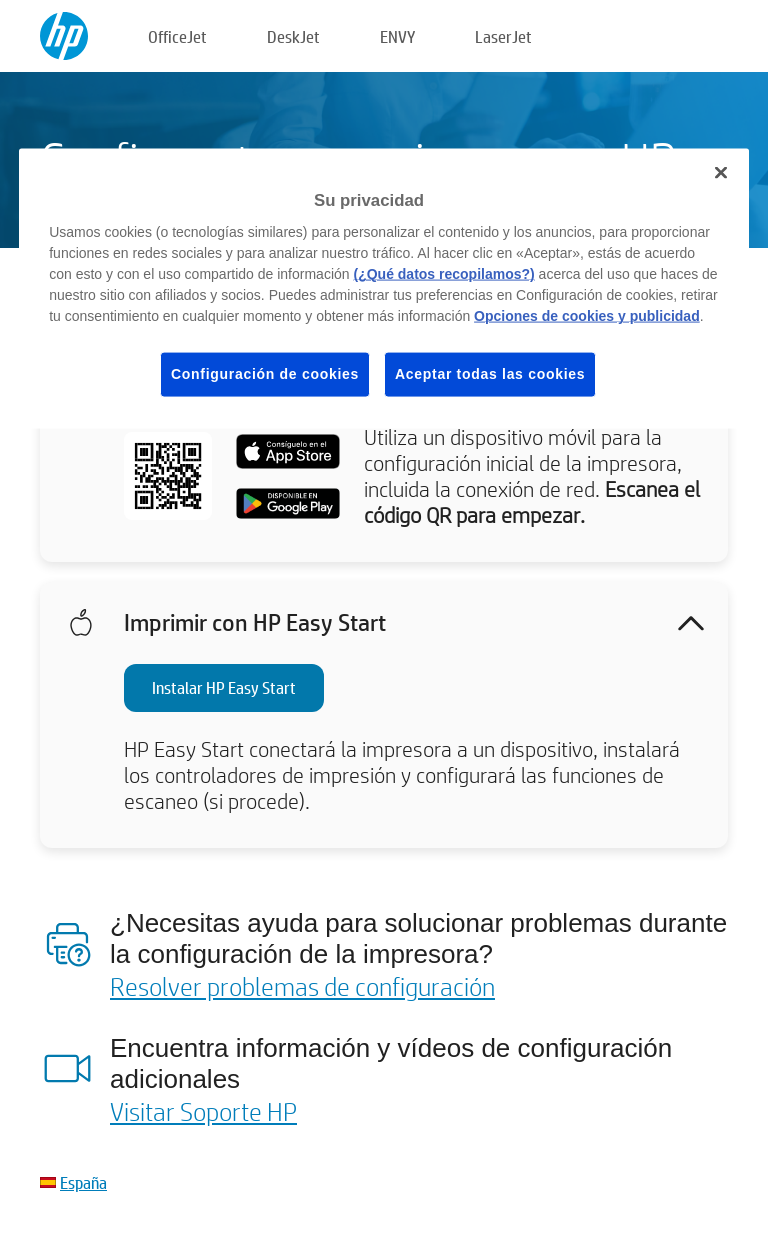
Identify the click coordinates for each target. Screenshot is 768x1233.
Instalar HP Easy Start (224, 687)
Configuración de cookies (265, 374)
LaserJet (503, 36)
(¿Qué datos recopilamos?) (443, 274)
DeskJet (293, 36)
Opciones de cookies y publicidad (587, 316)
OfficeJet (177, 36)
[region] (384, 289)
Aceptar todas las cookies (490, 374)
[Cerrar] (721, 173)
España (83, 1182)
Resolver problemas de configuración (302, 986)
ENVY (397, 36)
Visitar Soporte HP (203, 1111)
